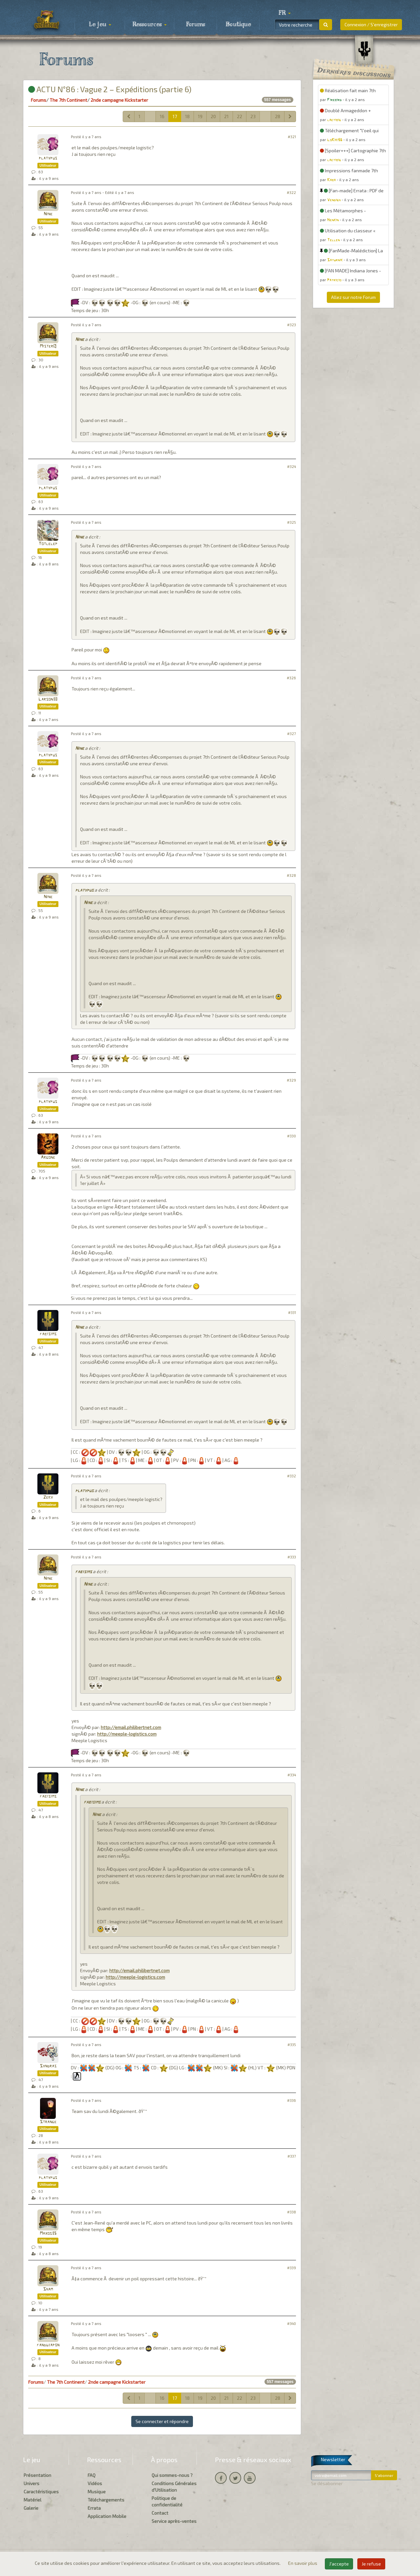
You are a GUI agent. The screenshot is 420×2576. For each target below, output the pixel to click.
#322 (291, 192)
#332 (291, 1476)
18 (187, 116)
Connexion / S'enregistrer (371, 24)
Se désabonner (327, 2483)
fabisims (48, 1334)
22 (239, 116)
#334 (291, 1775)
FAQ (91, 2475)
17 (175, 116)
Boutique (238, 24)
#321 (292, 137)
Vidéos (95, 2483)
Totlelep (47, 543)
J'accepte (339, 2563)
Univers (31, 2483)
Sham (48, 2289)
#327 (291, 733)
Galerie (31, 2508)
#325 (291, 522)
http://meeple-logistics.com (127, 1734)
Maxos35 (48, 2233)
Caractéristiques (41, 2491)
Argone (48, 1157)
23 (253, 116)
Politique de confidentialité (167, 2501)
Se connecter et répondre (162, 2421)
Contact (160, 2513)
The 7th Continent (68, 100)
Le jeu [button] (100, 24)
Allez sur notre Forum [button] (353, 297)
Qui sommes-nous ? (172, 2475)
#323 (291, 325)
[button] (284, 13)
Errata (94, 2508)
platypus (48, 158)
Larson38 (47, 699)
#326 (291, 678)
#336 (291, 2100)
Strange (48, 2122)
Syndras (48, 2066)
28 (277, 116)
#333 (291, 1557)
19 (200, 116)
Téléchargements (106, 2499)
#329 (291, 1080)
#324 (291, 466)
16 (162, 116)
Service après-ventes (174, 2521)
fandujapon (48, 2345)
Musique (97, 2491)
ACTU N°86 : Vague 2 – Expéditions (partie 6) (109, 89)
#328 (291, 875)
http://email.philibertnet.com (131, 1727)
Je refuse (371, 2563)
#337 (291, 2156)
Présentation (37, 2475)
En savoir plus (303, 2563)
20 (213, 116)
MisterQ (48, 346)
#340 (291, 2323)
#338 (291, 2212)
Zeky (48, 1497)
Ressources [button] (150, 24)
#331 (292, 1312)
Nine (48, 214)
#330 (291, 1136)
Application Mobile (107, 2516)
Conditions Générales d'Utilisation (174, 2487)
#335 (291, 2044)
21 (226, 116)
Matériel (32, 2499)
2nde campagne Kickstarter (119, 100)
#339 (291, 2268)
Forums (195, 24)
